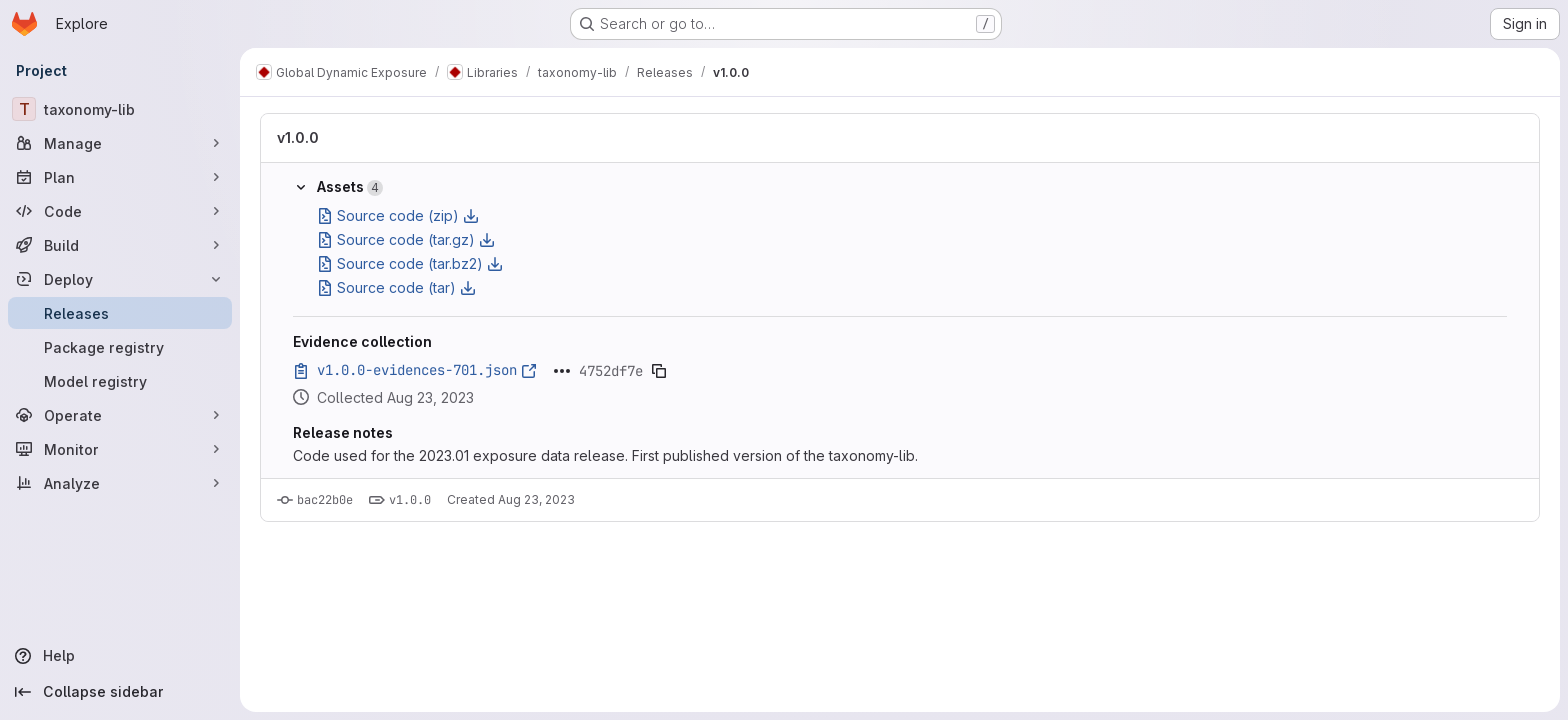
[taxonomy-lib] (120, 109)
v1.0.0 (298, 137)
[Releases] (120, 313)
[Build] (120, 245)
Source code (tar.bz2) (410, 263)
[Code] (120, 211)
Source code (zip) (398, 215)
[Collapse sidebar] (120, 692)
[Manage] (120, 143)
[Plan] (120, 177)
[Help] (120, 656)
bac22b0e (325, 500)
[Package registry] (120, 347)
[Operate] (120, 415)
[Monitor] (120, 449)
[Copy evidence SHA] (659, 371)
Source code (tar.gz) (406, 239)
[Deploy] (120, 279)
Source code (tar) (396, 287)
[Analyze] (120, 483)
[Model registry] (120, 381)
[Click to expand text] (562, 371)
